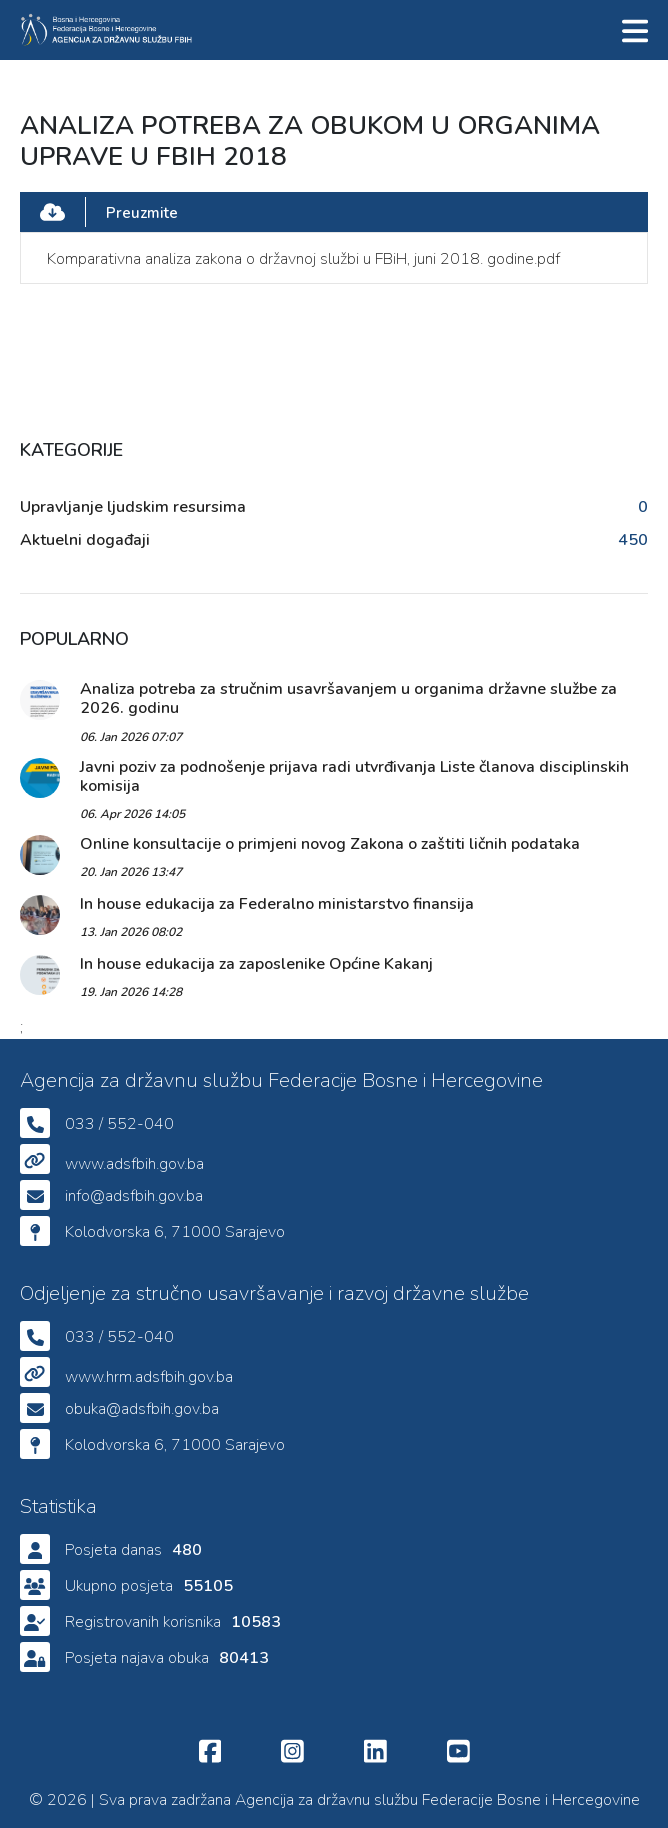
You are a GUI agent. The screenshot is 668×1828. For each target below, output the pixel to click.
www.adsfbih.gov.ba (134, 1164)
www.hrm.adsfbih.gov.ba (149, 1377)
